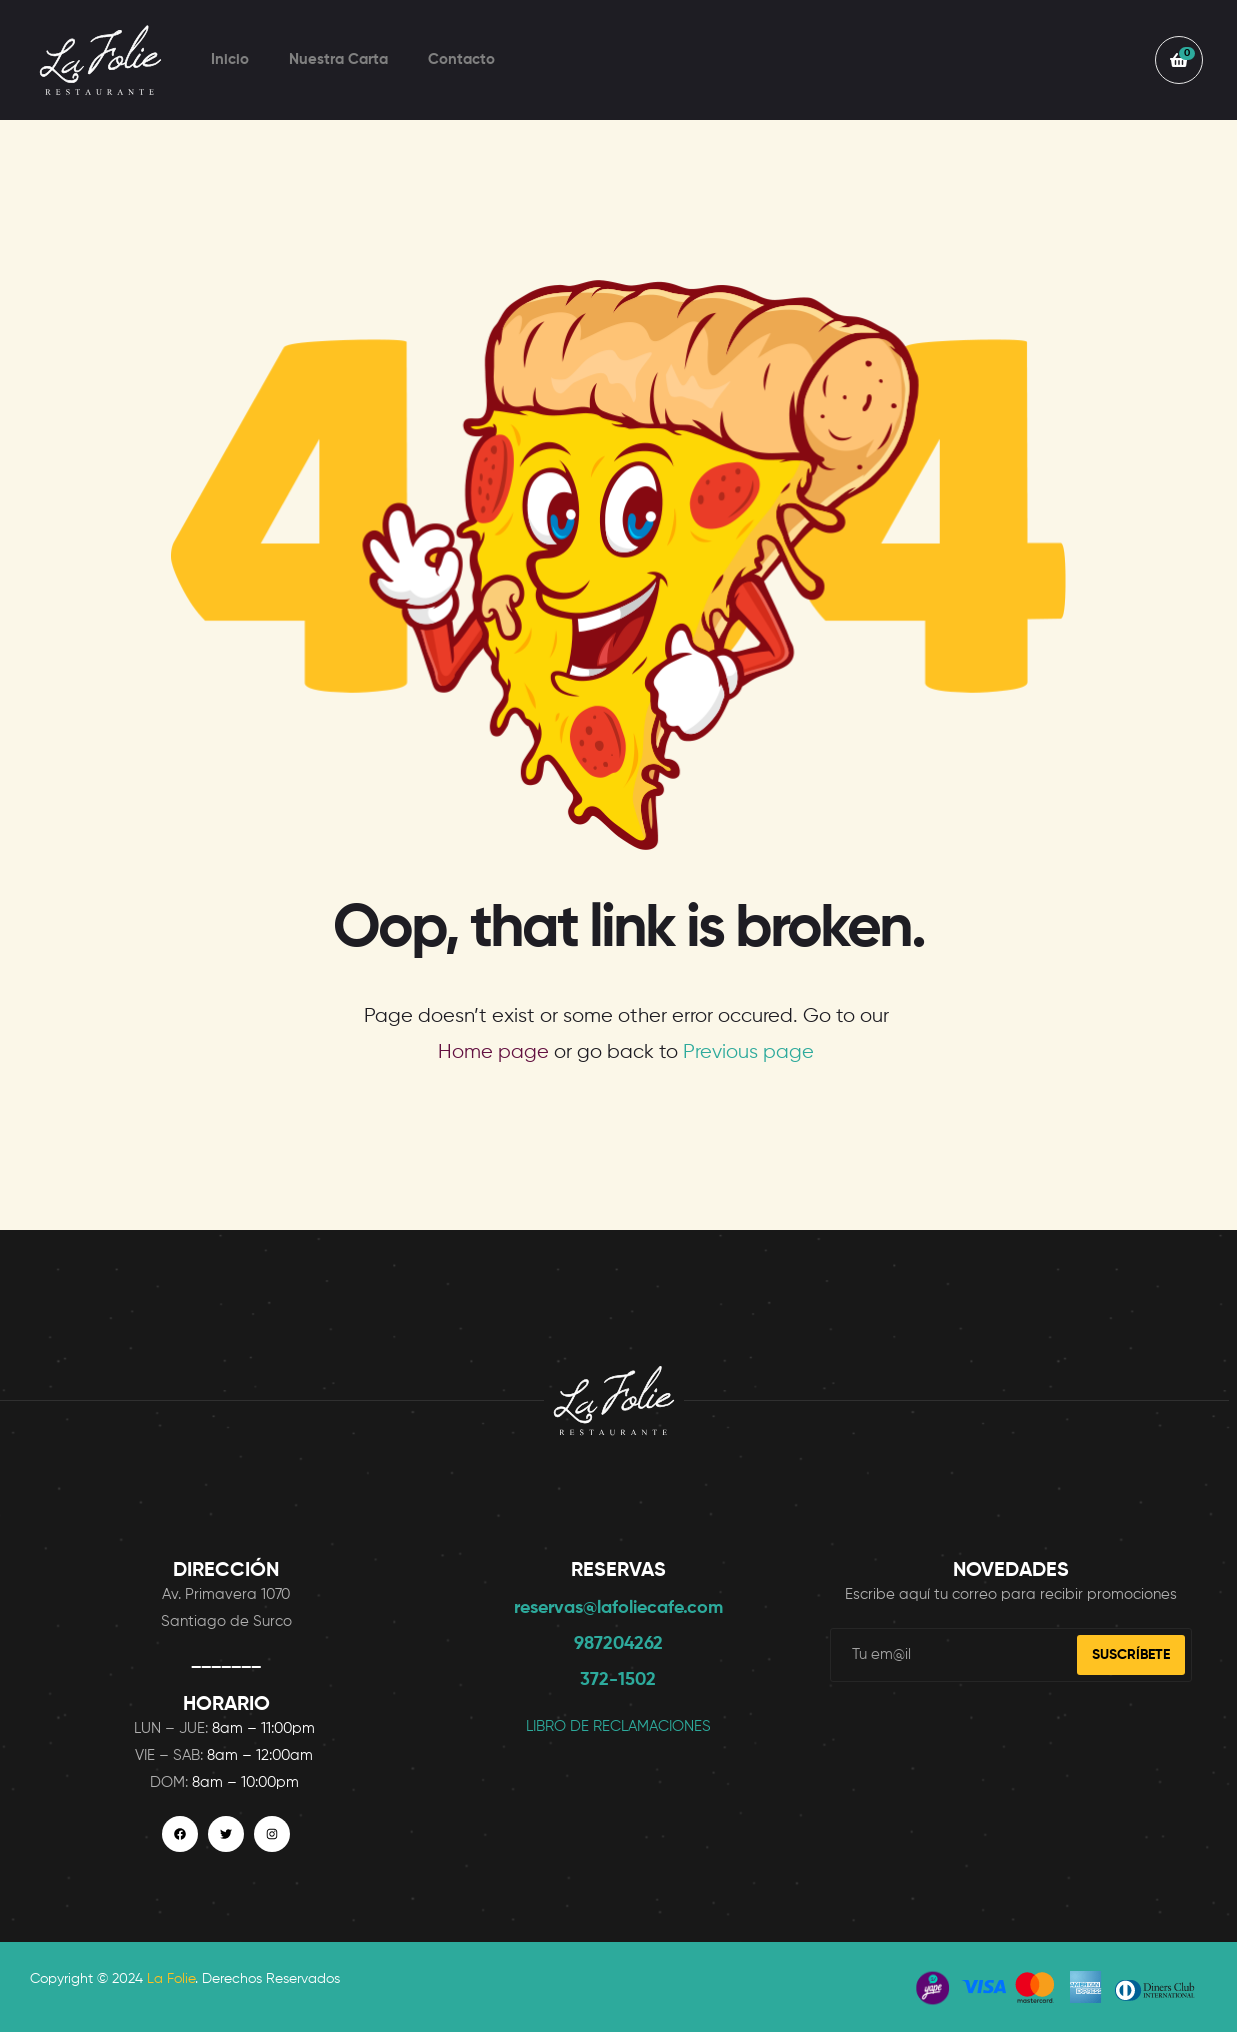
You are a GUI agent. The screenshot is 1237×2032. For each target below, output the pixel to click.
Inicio (230, 59)
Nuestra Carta (338, 59)
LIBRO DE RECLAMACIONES (618, 1726)
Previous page (748, 1052)
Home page (493, 1052)
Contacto (461, 59)
